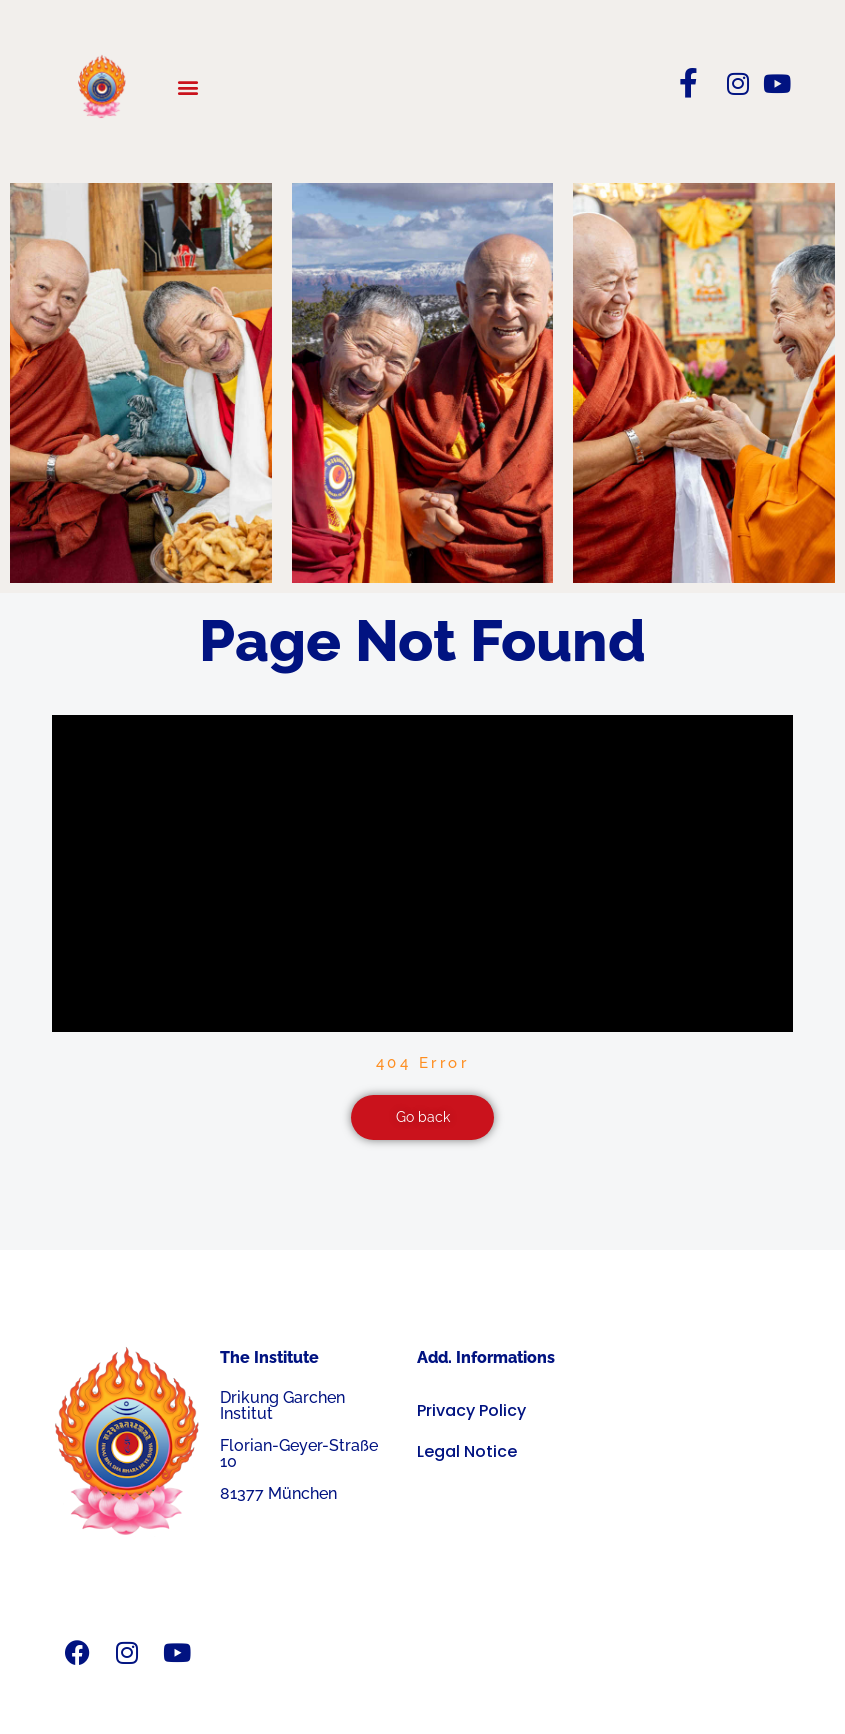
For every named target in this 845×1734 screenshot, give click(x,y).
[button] (187, 86)
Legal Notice (467, 1451)
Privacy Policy (471, 1410)
